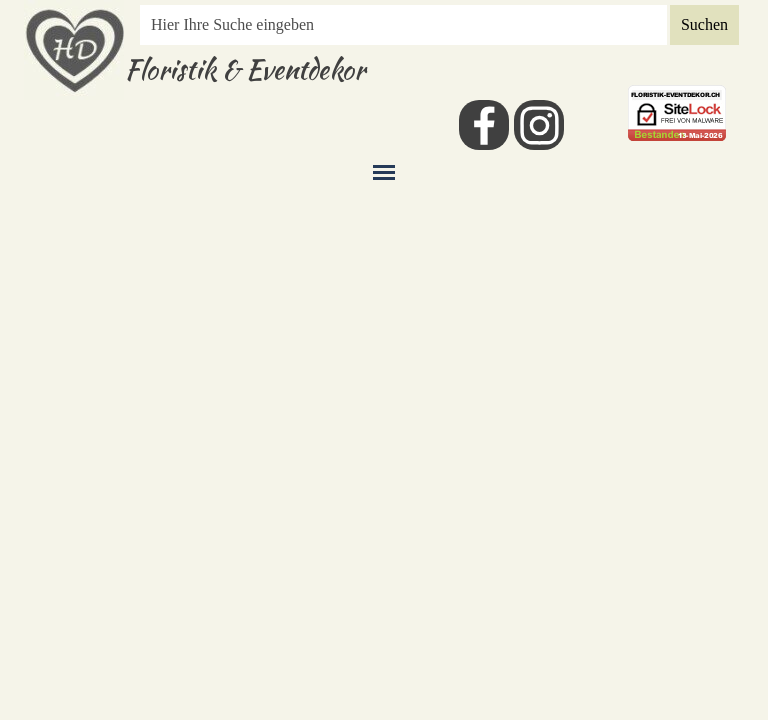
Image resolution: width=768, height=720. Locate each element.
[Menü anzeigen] (384, 172)
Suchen (704, 24)
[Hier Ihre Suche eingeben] (403, 25)
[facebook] (484, 125)
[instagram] (539, 125)
